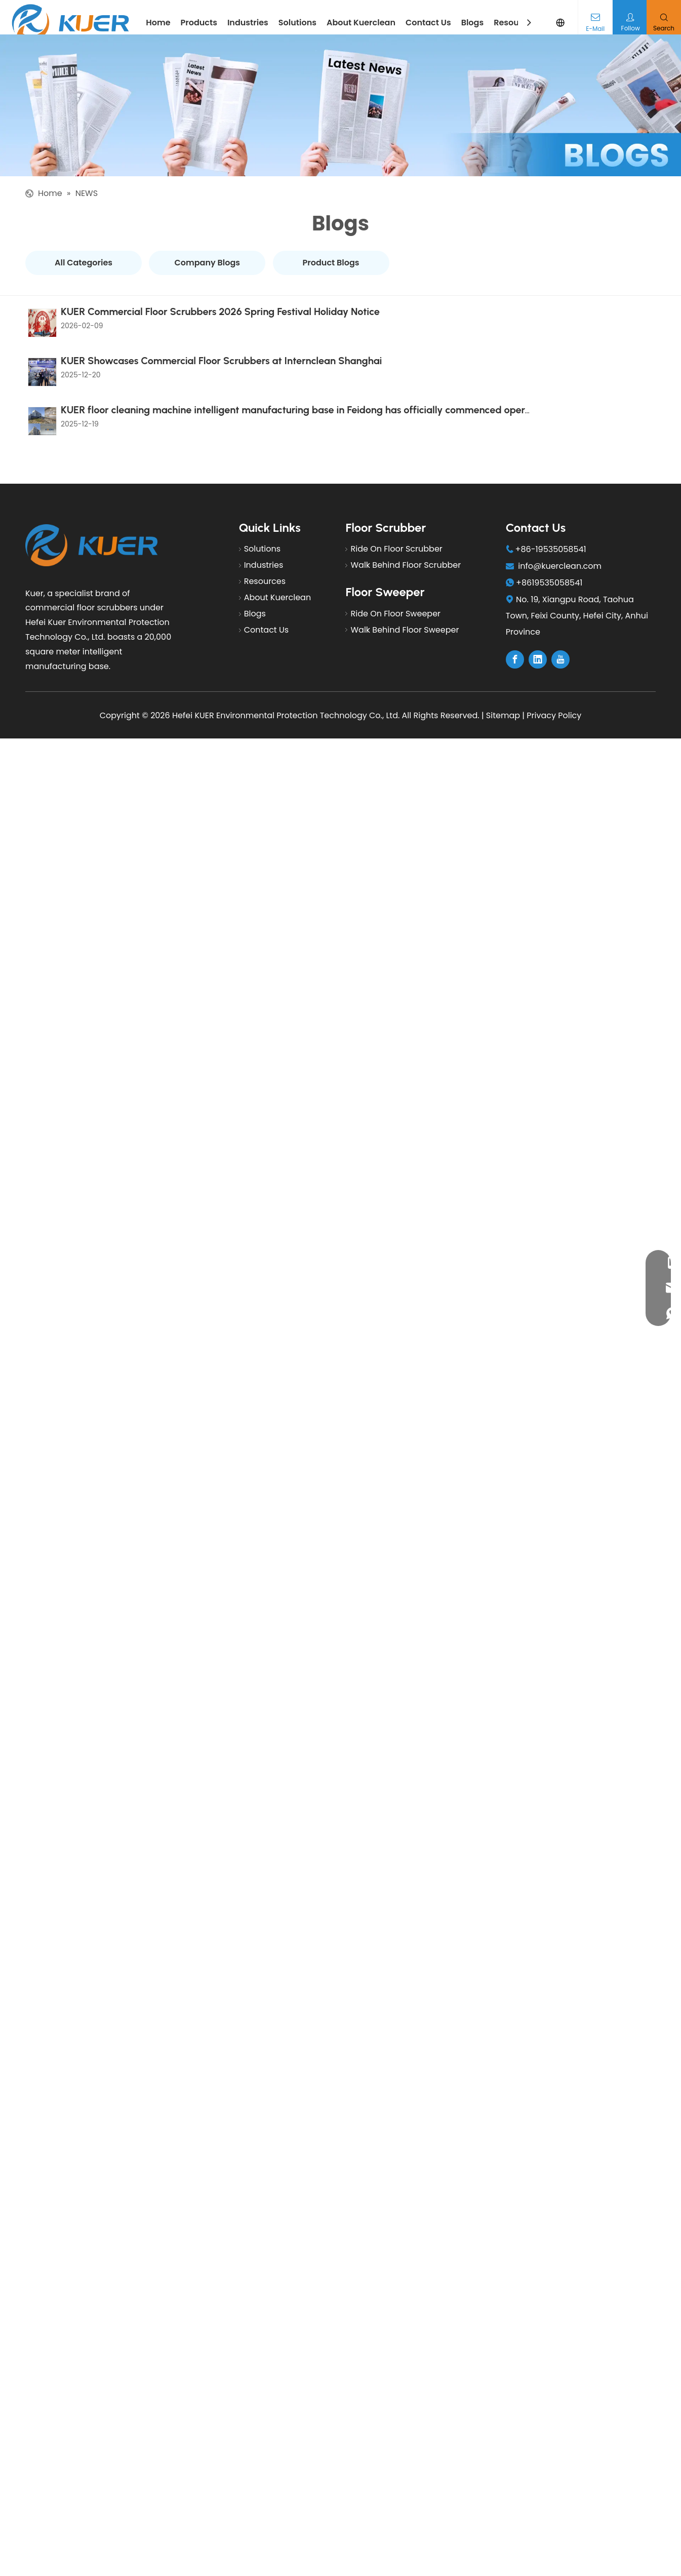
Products (199, 22)
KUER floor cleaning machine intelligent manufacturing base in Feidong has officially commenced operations (304, 381)
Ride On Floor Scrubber (396, 519)
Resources (515, 22)
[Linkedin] (538, 629)
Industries (247, 22)
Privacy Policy (554, 685)
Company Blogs (208, 262)
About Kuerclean (361, 22)
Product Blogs (331, 262)
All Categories (83, 262)
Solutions (297, 22)
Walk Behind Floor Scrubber (405, 535)
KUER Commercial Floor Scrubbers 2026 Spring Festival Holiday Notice (218, 309)
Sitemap (503, 685)
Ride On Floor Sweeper (395, 583)
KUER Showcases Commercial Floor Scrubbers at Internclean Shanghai (219, 345)
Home (158, 22)
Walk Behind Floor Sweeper (404, 599)
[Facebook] (515, 629)
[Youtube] (560, 629)
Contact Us (428, 22)
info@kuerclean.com (560, 536)
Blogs (472, 22)
